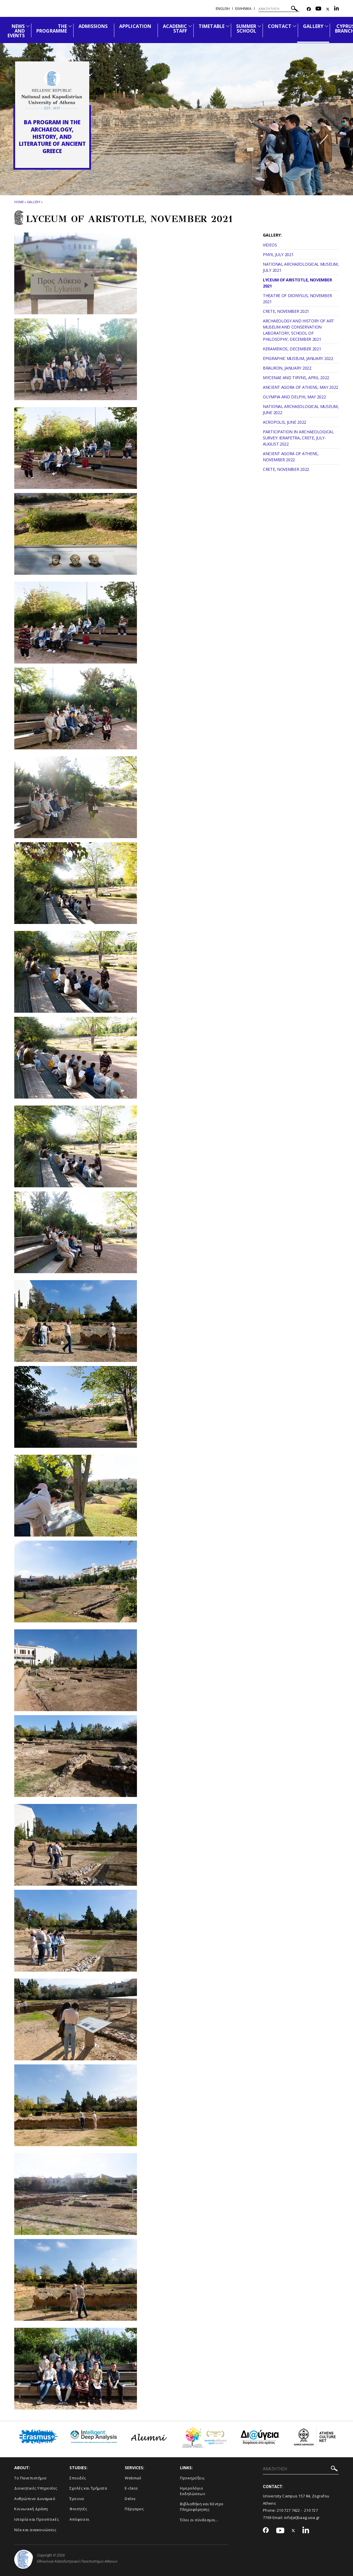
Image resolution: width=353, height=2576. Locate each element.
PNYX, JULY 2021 (278, 254)
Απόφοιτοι (79, 2519)
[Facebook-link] (309, 9)
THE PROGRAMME (51, 28)
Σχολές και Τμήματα (88, 2488)
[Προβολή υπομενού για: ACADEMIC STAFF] (190, 26)
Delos (130, 2498)
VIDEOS (270, 245)
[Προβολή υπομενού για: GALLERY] (326, 26)
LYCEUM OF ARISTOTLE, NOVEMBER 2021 (297, 283)
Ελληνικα (243, 8)
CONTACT (279, 26)
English (223, 8)
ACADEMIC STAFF (175, 28)
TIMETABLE (211, 26)
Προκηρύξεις (192, 2478)
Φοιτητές (78, 2508)
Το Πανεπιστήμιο (30, 2478)
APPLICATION (135, 26)
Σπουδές (77, 2478)
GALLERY (313, 26)
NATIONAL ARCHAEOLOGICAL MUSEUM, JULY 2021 (301, 267)
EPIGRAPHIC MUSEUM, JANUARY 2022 (298, 358)
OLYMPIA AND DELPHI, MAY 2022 (294, 397)
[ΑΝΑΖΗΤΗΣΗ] (278, 9)
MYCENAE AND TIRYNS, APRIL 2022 (296, 377)
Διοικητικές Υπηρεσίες (35, 2488)
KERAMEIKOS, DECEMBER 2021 (292, 349)
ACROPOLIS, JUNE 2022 (284, 422)
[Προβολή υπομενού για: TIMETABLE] (227, 26)
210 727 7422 (288, 2510)
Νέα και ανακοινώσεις (35, 2529)
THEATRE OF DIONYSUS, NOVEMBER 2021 (297, 298)
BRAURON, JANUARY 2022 (287, 368)
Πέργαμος (134, 2508)
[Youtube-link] (318, 9)
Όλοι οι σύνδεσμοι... (199, 2519)
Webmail (133, 2478)
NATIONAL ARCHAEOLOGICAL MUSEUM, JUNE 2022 (301, 409)
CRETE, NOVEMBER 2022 (286, 469)
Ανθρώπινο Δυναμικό (34, 2498)
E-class (131, 2488)
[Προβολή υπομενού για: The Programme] (70, 26)
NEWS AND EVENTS (16, 31)
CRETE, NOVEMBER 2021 (286, 311)
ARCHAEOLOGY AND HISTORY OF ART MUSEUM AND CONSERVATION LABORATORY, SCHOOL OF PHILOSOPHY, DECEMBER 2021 (298, 330)
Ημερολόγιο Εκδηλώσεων (192, 2490)
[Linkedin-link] (336, 9)
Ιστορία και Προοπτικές (36, 2519)
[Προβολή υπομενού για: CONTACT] (294, 26)
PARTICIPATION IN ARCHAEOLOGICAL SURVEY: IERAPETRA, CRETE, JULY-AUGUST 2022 (298, 438)
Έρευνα (76, 2498)
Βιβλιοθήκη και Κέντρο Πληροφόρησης (202, 2506)
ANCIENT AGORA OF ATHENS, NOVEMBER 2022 (291, 456)
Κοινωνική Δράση (31, 2508)
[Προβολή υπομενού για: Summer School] (259, 26)
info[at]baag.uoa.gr (302, 2517)
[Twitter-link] (327, 9)
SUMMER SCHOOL (246, 28)
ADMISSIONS (93, 26)
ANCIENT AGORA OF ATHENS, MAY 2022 (300, 387)
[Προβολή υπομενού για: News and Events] (28, 26)
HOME (19, 202)
